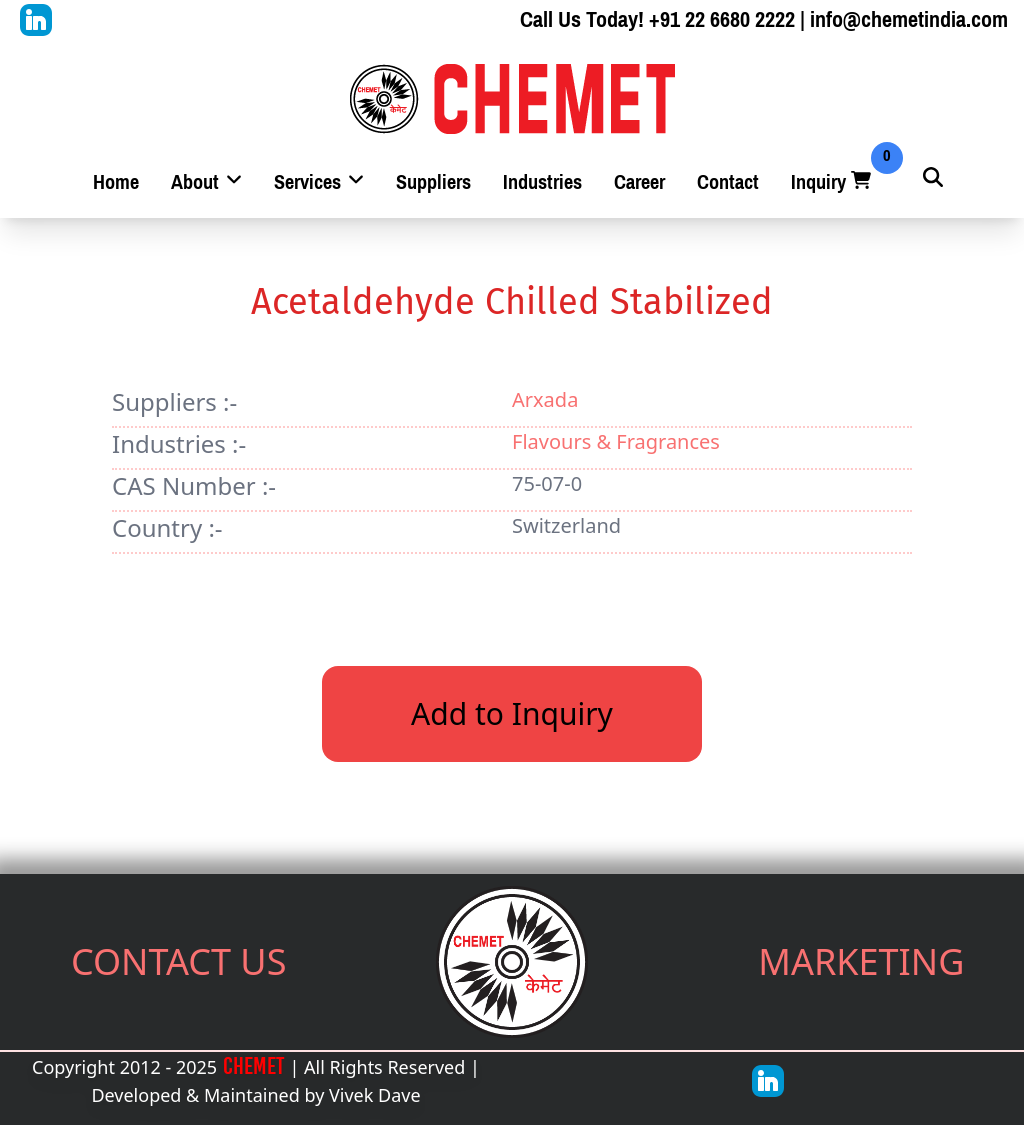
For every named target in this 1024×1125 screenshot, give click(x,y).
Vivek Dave (375, 1095)
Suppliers (433, 182)
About (206, 182)
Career (639, 182)
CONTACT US (179, 961)
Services (319, 182)
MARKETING (861, 961)
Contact (728, 182)
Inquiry (833, 182)
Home (116, 182)
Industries (542, 182)
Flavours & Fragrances (616, 441)
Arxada (545, 399)
